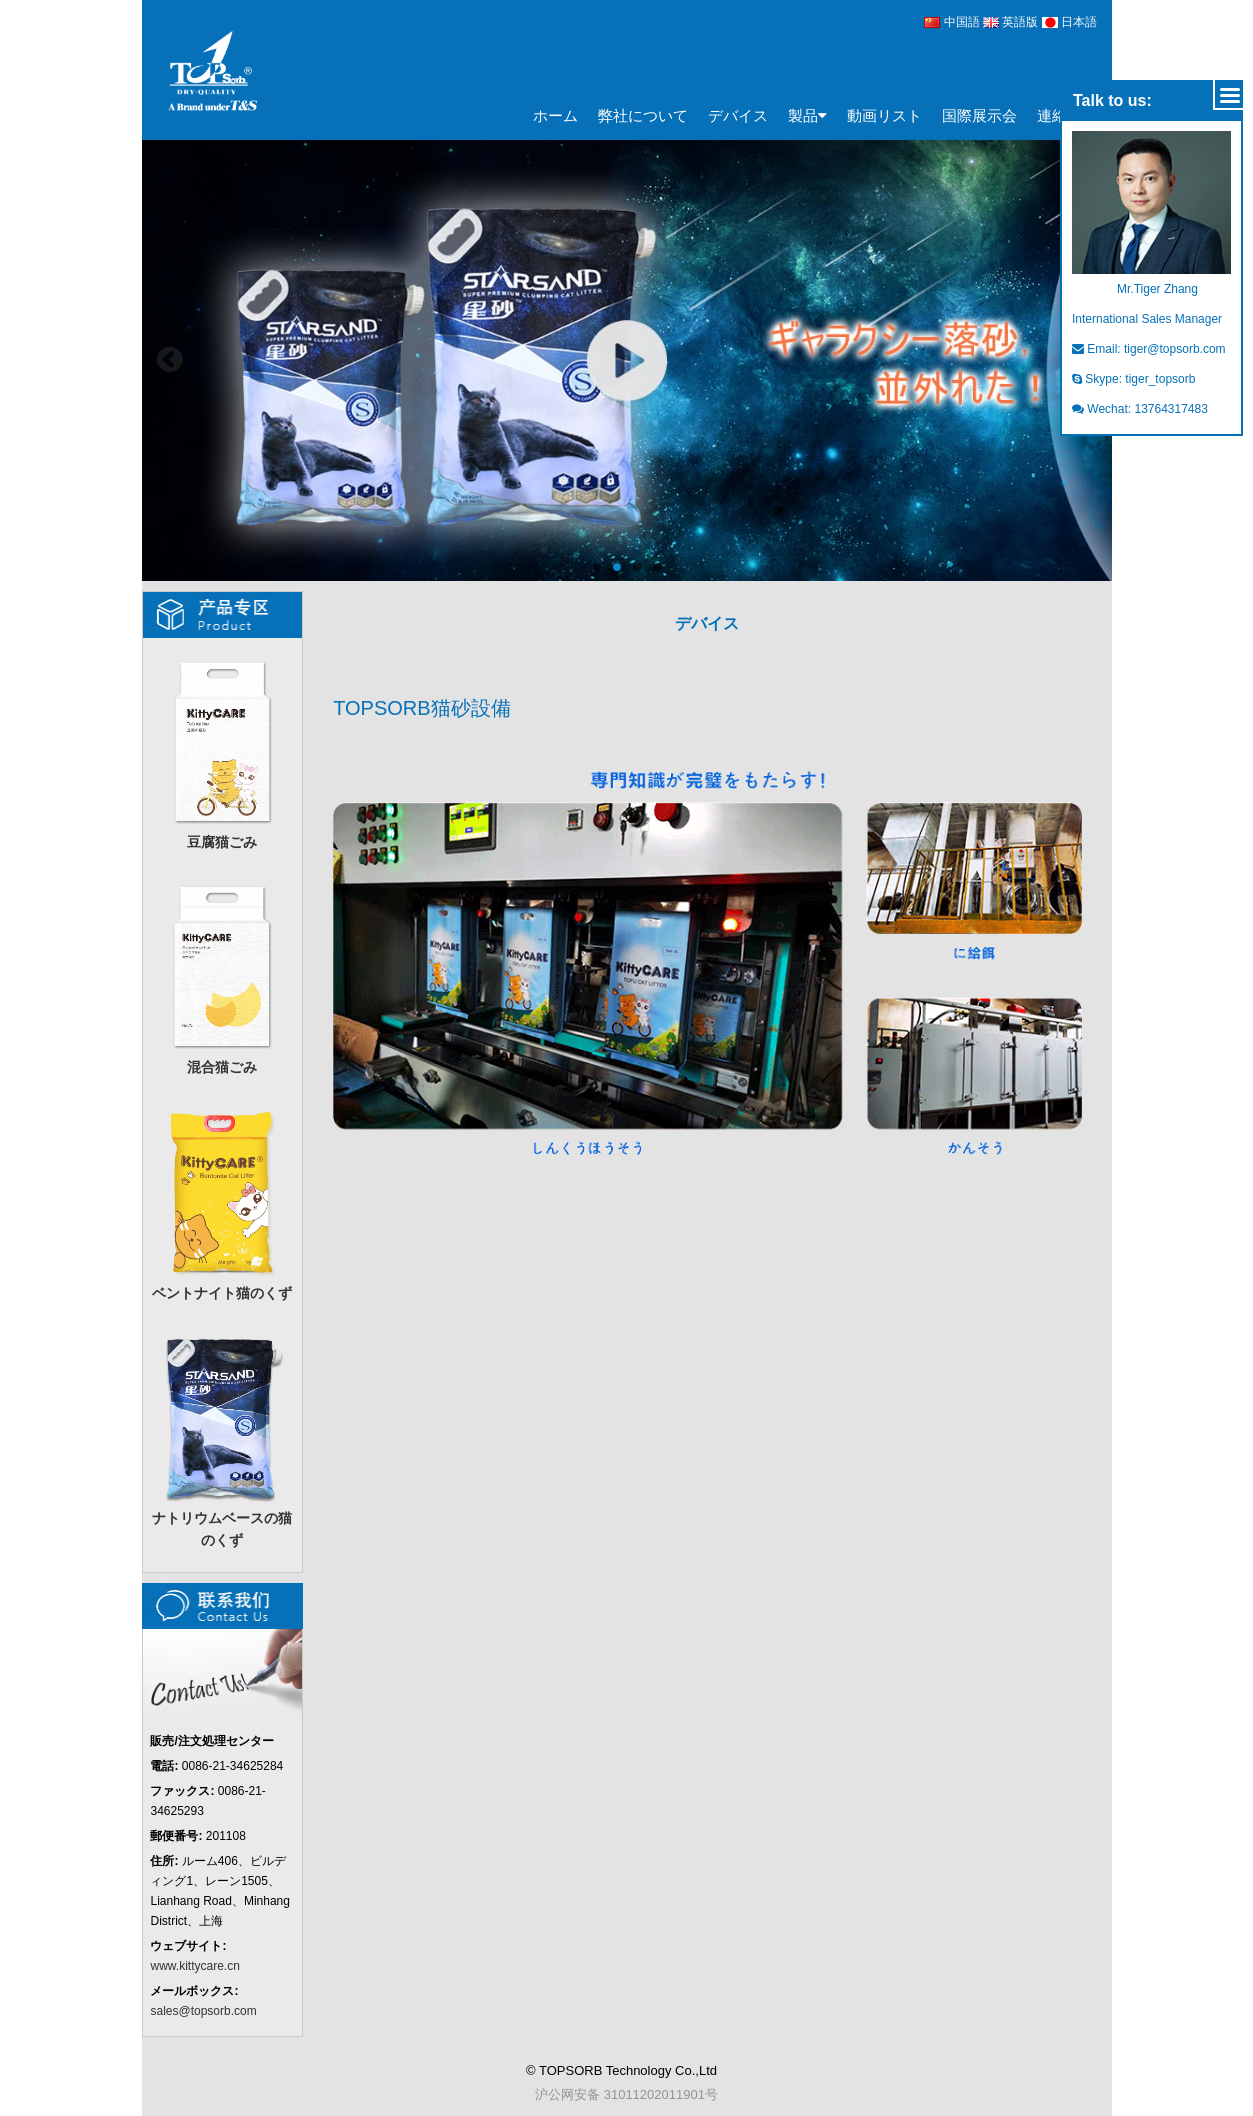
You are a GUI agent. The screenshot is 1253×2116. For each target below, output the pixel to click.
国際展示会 (979, 115)
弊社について (643, 115)
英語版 (1012, 22)
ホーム (555, 115)
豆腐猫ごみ (222, 751)
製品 (807, 116)
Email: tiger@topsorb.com (1149, 349)
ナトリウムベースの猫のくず (222, 1438)
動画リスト (884, 115)
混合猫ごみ (222, 976)
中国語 (951, 22)
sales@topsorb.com (203, 2011)
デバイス (738, 115)
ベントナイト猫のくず (222, 1202)
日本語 (1069, 22)
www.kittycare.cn (194, 1966)
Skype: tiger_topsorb (1133, 379)
